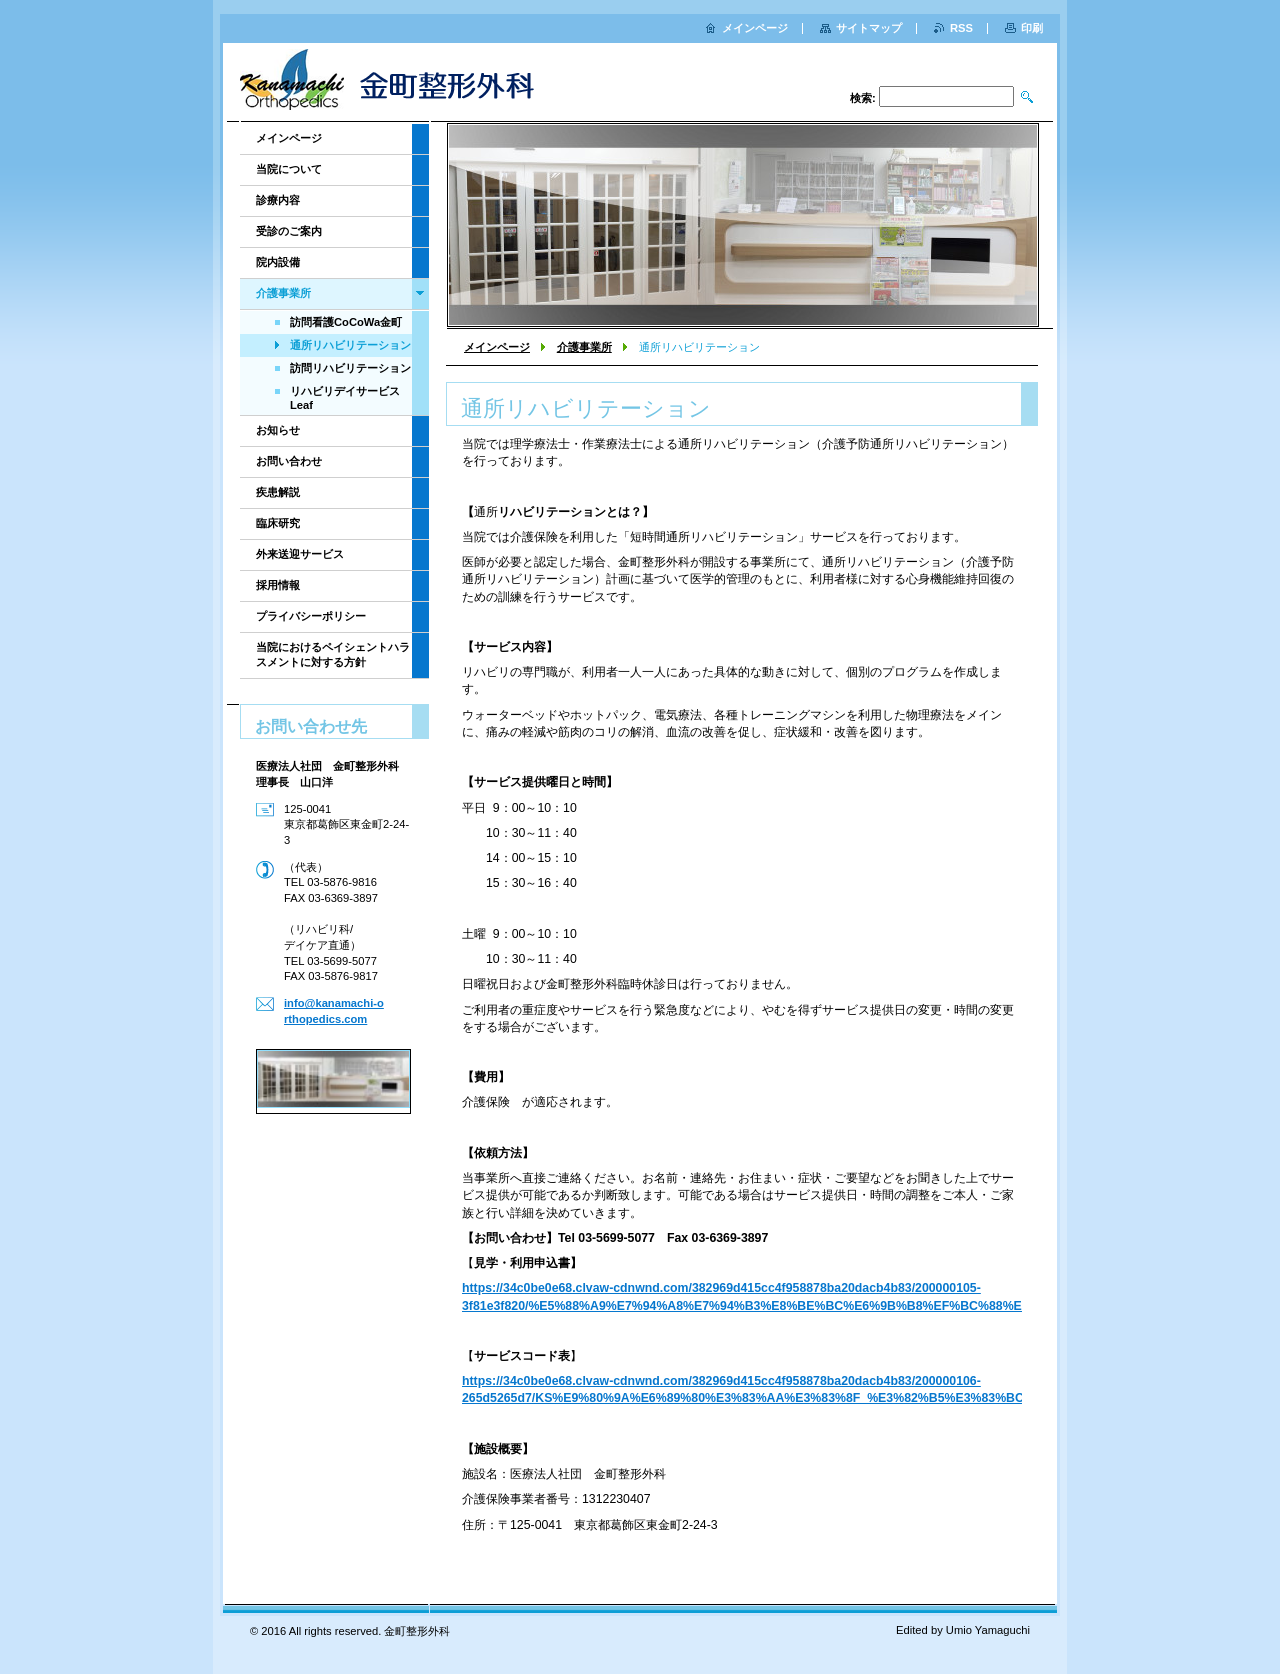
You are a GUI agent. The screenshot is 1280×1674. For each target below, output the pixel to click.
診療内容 (278, 200)
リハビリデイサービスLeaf (345, 398)
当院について (289, 169)
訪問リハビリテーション (350, 368)
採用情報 (278, 585)
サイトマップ (869, 28)
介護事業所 (584, 347)
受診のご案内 (289, 231)
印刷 (1032, 28)
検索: (863, 98)
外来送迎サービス (300, 554)
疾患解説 (278, 492)
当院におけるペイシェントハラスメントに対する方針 (333, 654)
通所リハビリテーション (350, 345)
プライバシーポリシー (311, 616)
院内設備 (278, 262)
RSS (961, 28)
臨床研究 (278, 523)
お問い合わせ (289, 461)
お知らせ (278, 430)
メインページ (497, 347)
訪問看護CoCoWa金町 (346, 322)
